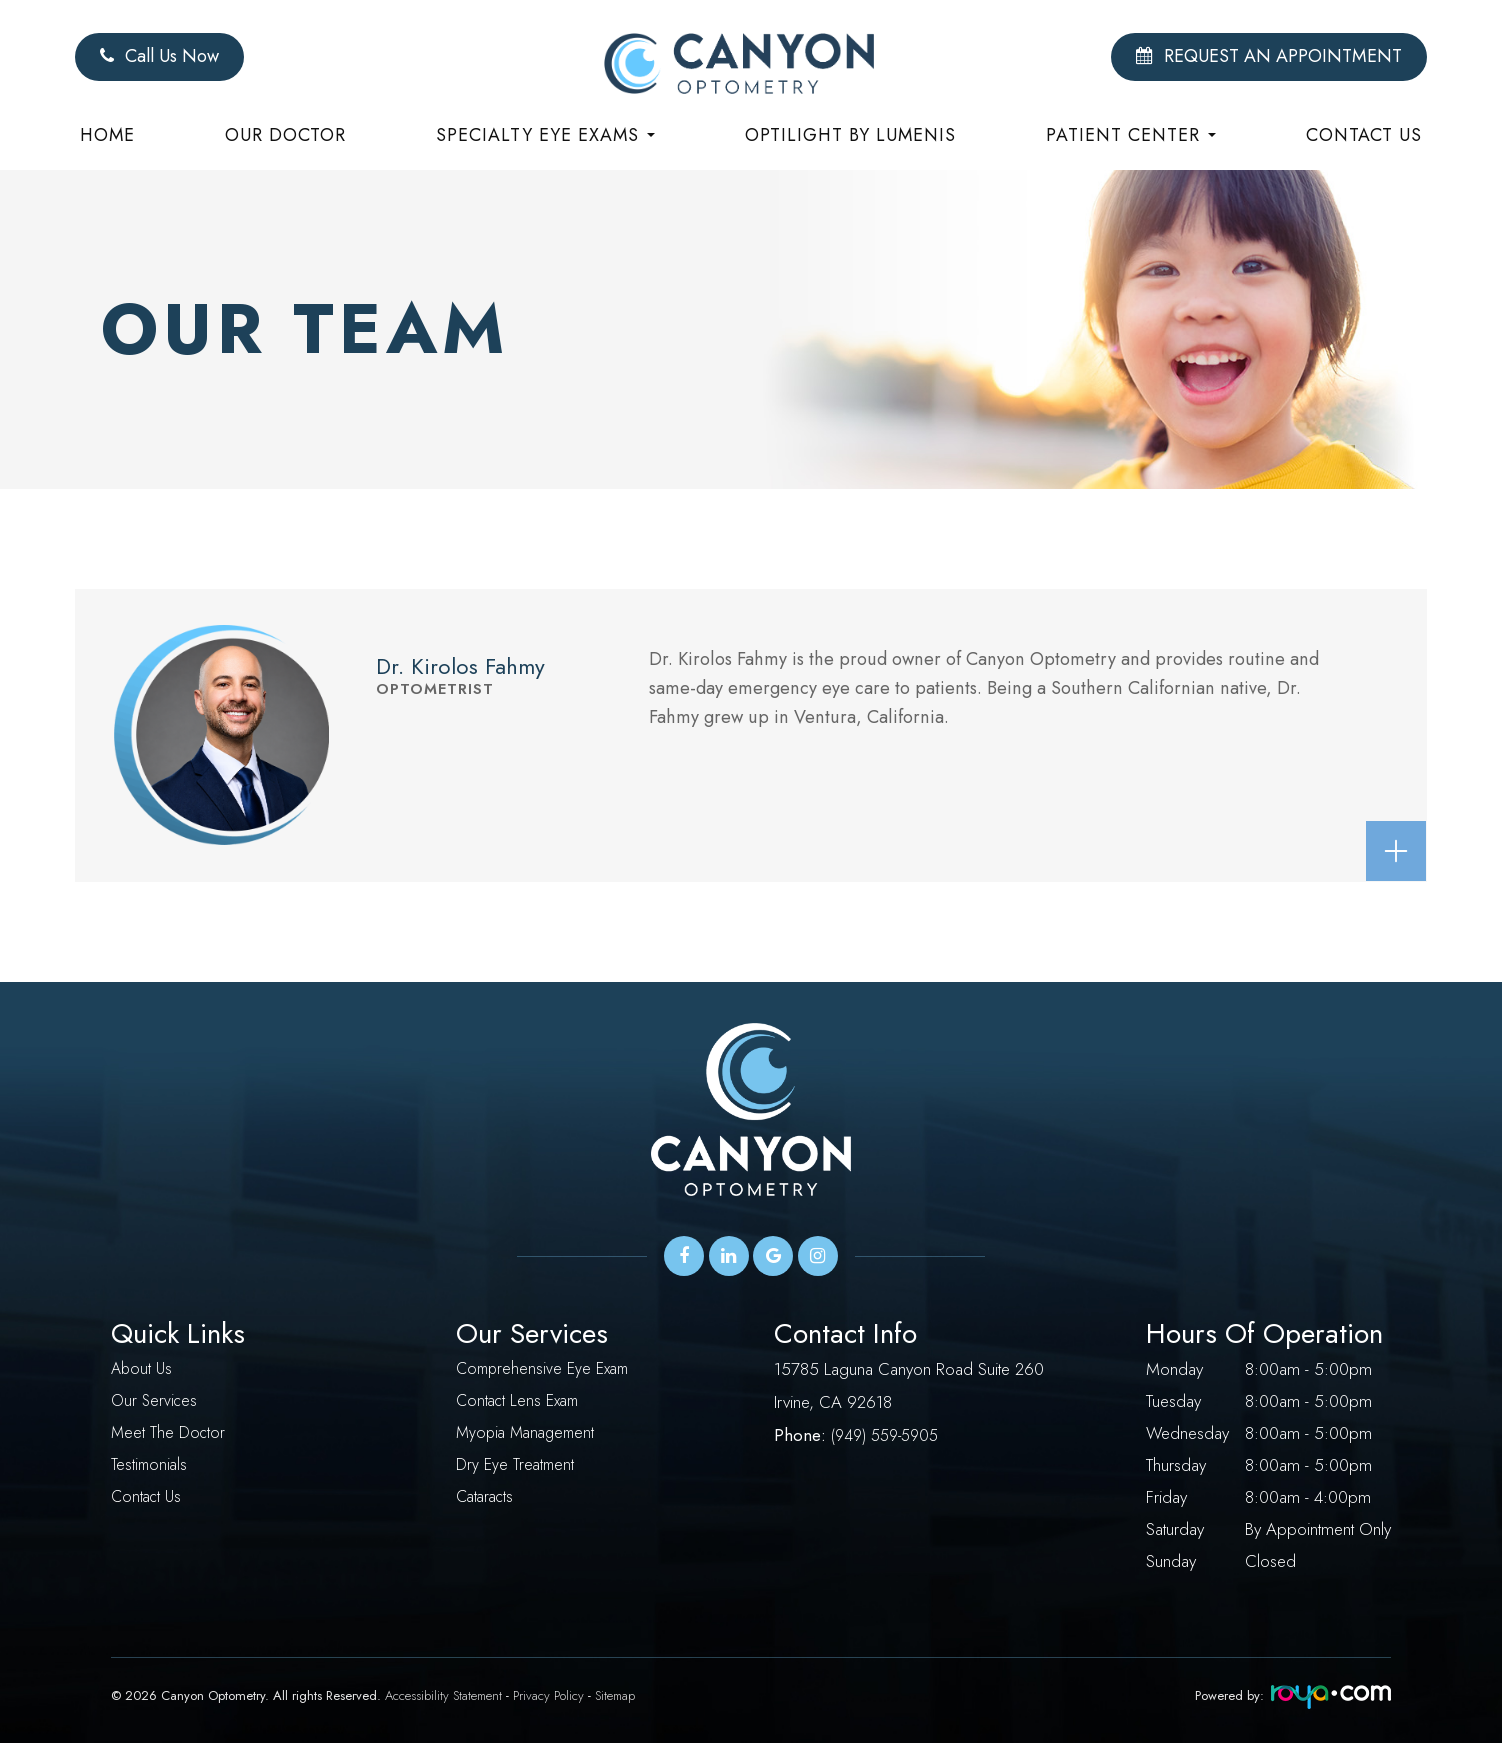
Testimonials (150, 1465)
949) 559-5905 (891, 1433)
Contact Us (1364, 135)
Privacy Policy (548, 1695)
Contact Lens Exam (521, 1401)
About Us (143, 1369)
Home (107, 135)
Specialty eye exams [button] (545, 135)
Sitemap (615, 1695)
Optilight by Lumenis (850, 135)
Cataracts (487, 1497)
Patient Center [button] (1131, 135)
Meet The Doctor (169, 1433)
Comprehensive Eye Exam (547, 1369)
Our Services (156, 1401)
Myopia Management (529, 1433)
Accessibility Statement (443, 1695)
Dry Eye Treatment (517, 1465)
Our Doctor (285, 135)
